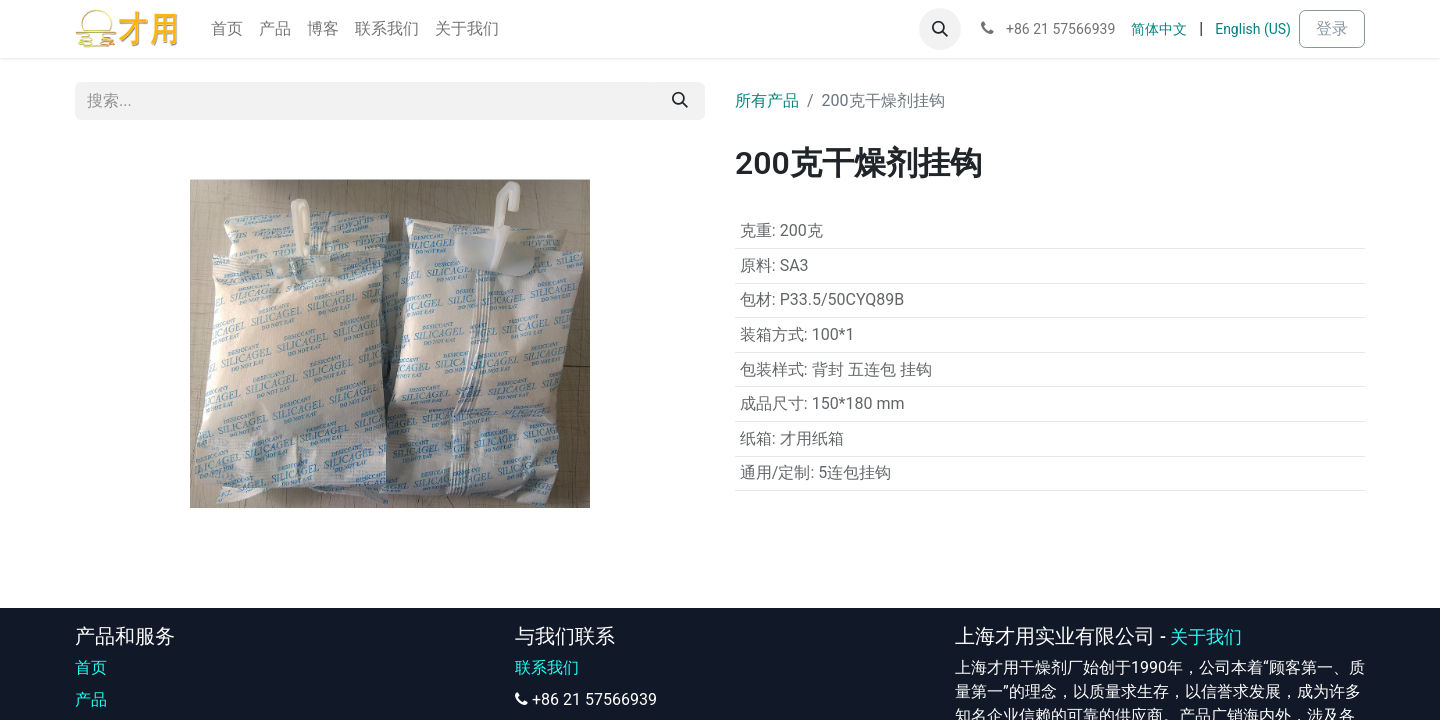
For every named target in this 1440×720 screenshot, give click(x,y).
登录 (1332, 28)
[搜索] (680, 101)
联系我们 (547, 667)
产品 (91, 699)
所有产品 (767, 100)
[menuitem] (227, 29)
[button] (940, 29)
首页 (91, 667)
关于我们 (1206, 637)
